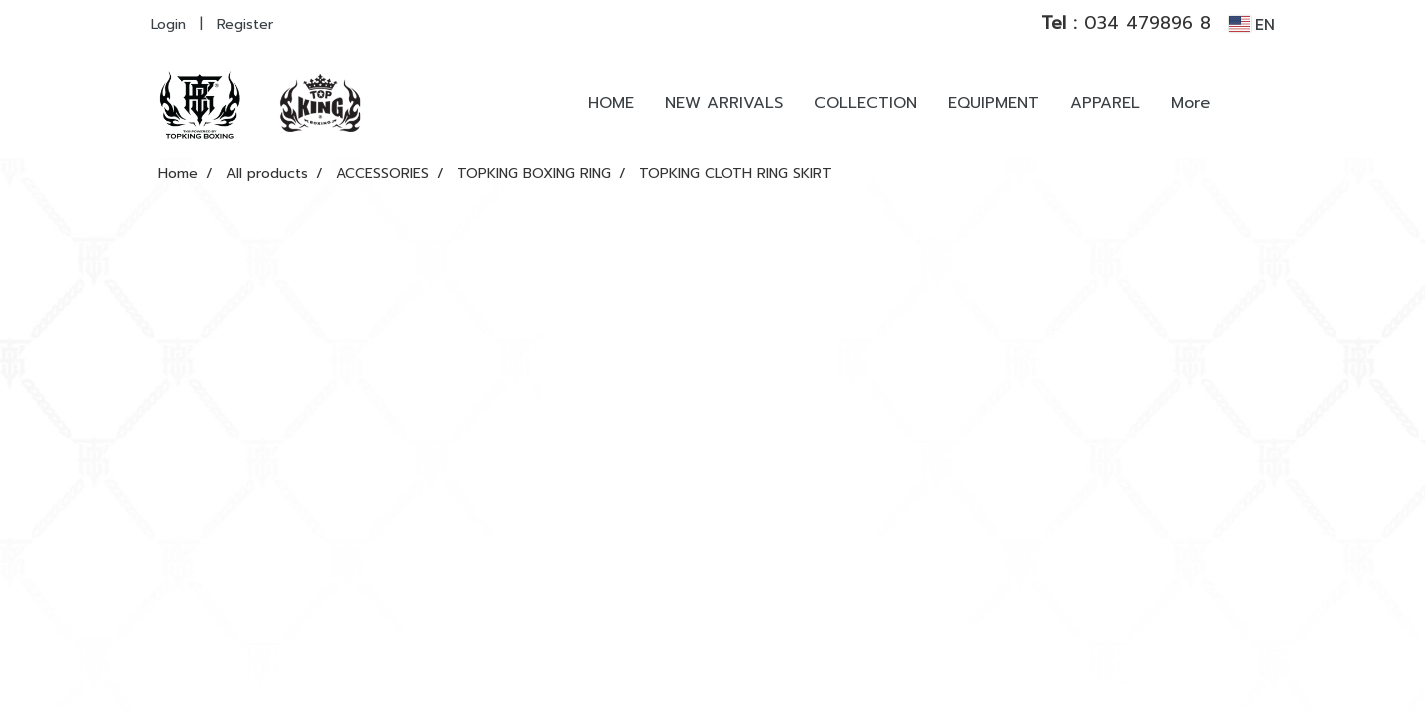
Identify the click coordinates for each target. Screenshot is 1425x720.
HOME (611, 103)
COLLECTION (865, 103)
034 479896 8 (1126, 23)
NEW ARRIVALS (724, 103)
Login (168, 24)
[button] (1255, 103)
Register (245, 24)
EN (1251, 24)
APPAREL (1105, 103)
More (1190, 103)
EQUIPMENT (993, 103)
